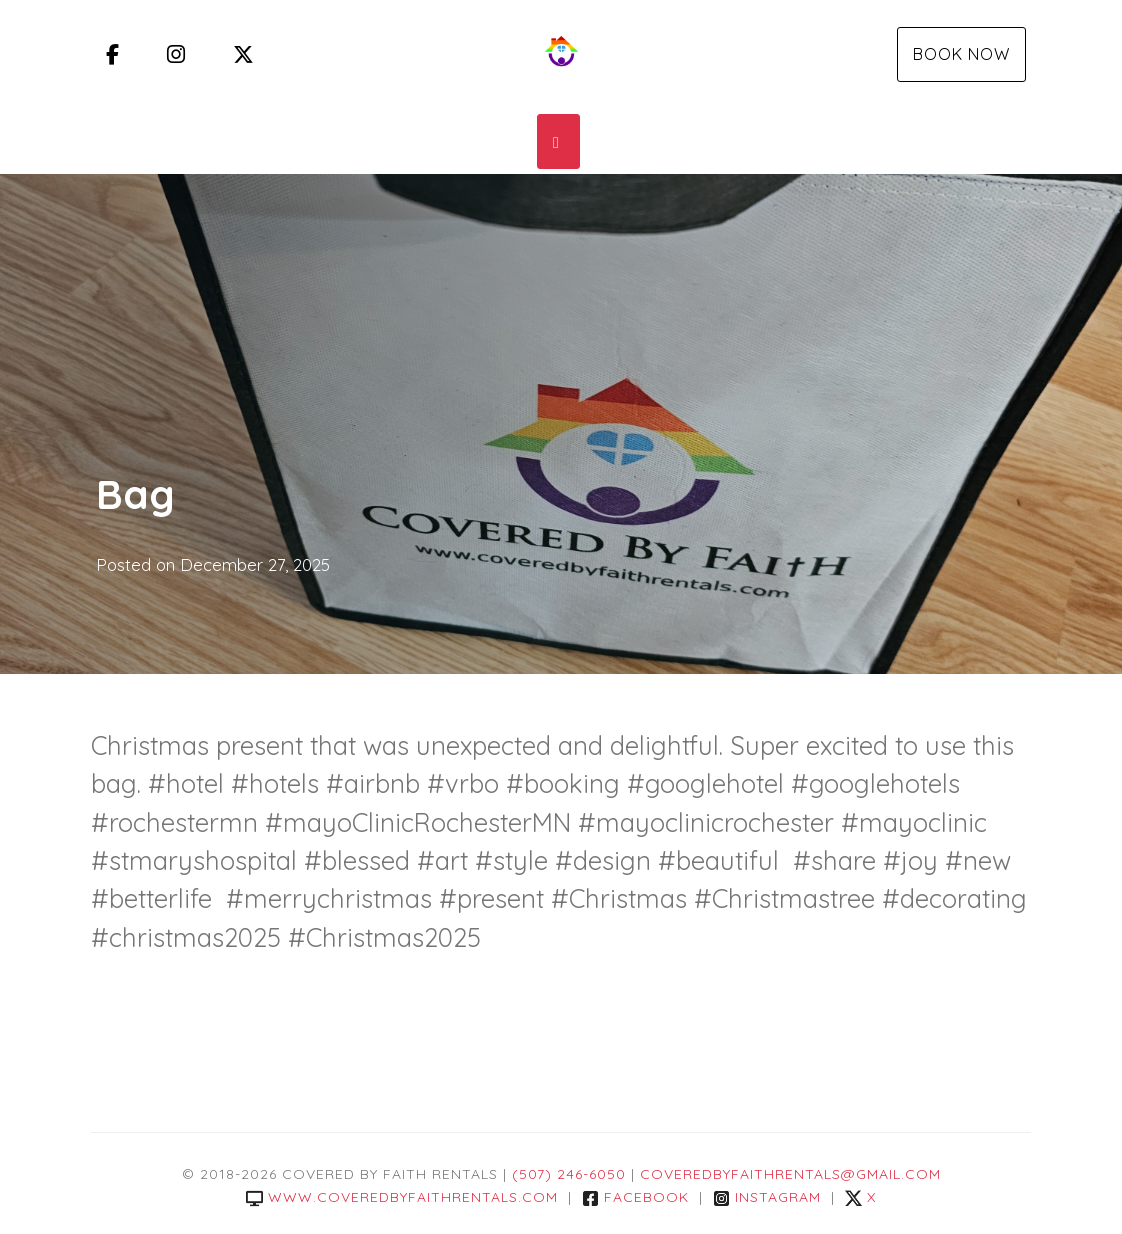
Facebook (635, 1197)
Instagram (767, 1197)
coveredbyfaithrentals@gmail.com (790, 1174)
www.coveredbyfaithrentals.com (402, 1197)
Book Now (961, 54)
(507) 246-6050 (569, 1174)
